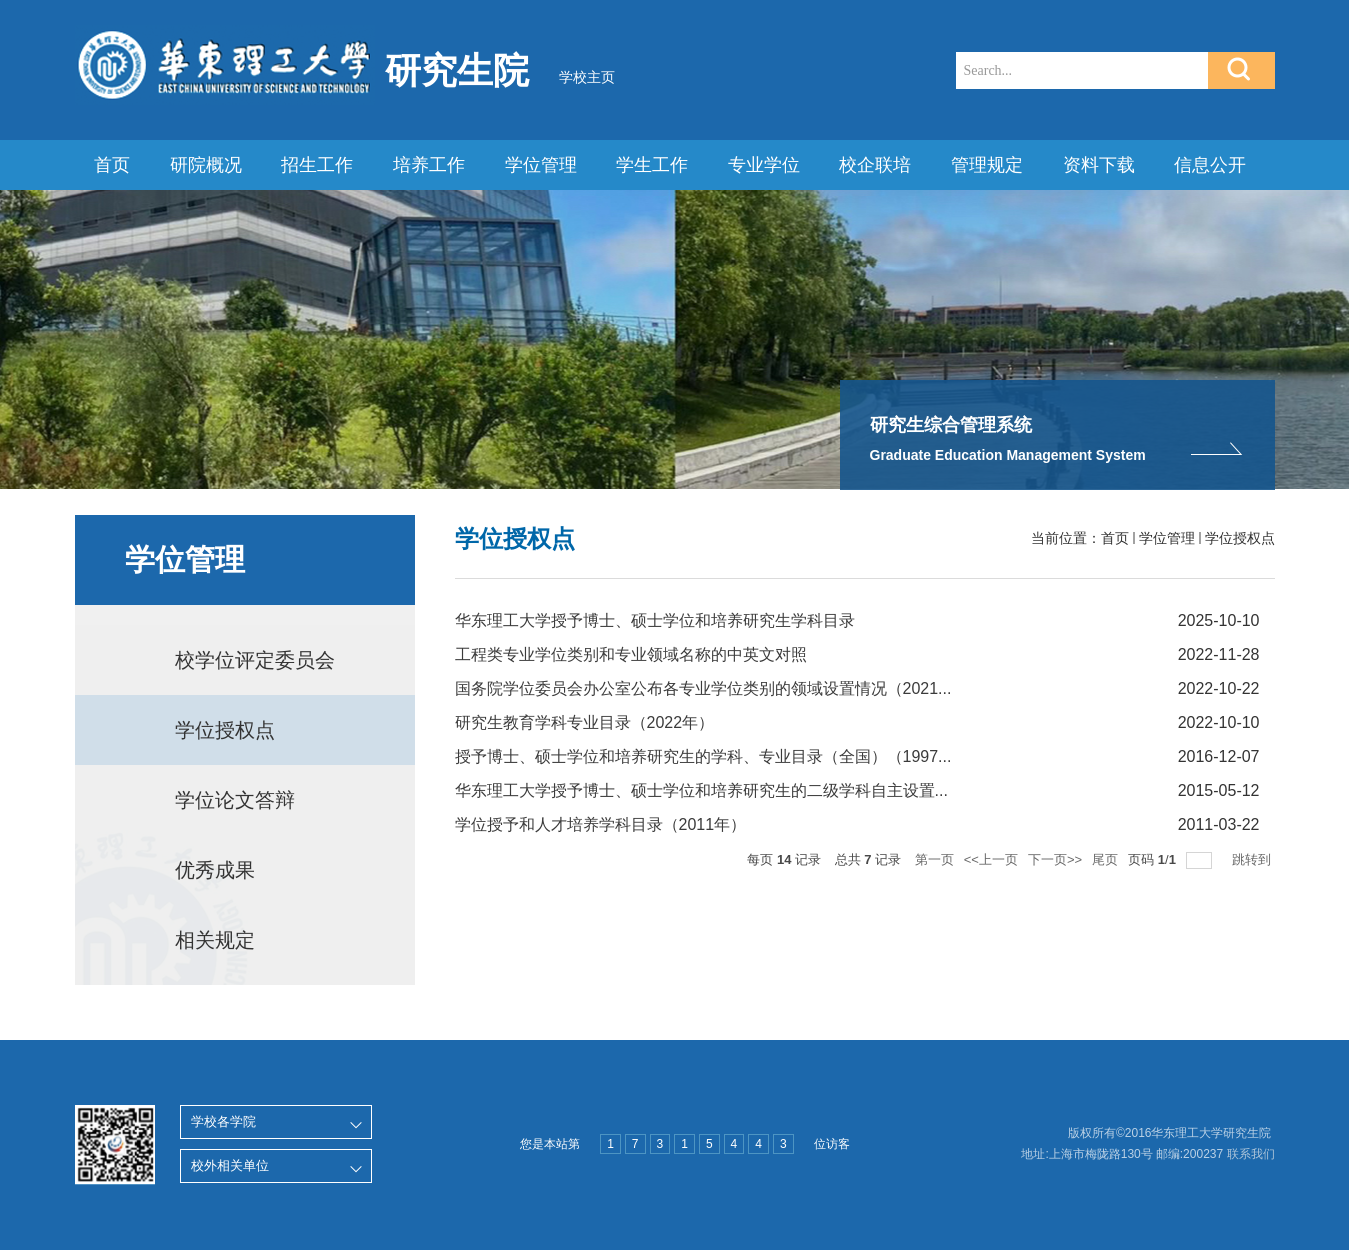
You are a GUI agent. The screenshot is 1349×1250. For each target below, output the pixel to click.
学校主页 (587, 77)
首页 (112, 165)
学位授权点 (1240, 538)
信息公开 (1210, 165)
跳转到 (1253, 859)
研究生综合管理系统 (951, 425)
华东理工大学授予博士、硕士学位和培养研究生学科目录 (655, 620)
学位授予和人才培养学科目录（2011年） (601, 824)
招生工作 (317, 165)
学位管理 (541, 165)
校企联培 (875, 165)
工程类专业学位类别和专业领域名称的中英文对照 (631, 654)
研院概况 (206, 165)
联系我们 (1251, 1154)
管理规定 (987, 165)
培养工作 (429, 165)
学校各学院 (223, 1121)
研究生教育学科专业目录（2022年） (585, 722)
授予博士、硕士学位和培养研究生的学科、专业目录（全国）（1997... (703, 756)
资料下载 (1099, 165)
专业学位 (764, 165)
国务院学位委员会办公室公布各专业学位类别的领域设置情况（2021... (703, 688)
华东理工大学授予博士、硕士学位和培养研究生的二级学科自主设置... (701, 790)
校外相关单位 (230, 1165)
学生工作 (652, 165)
